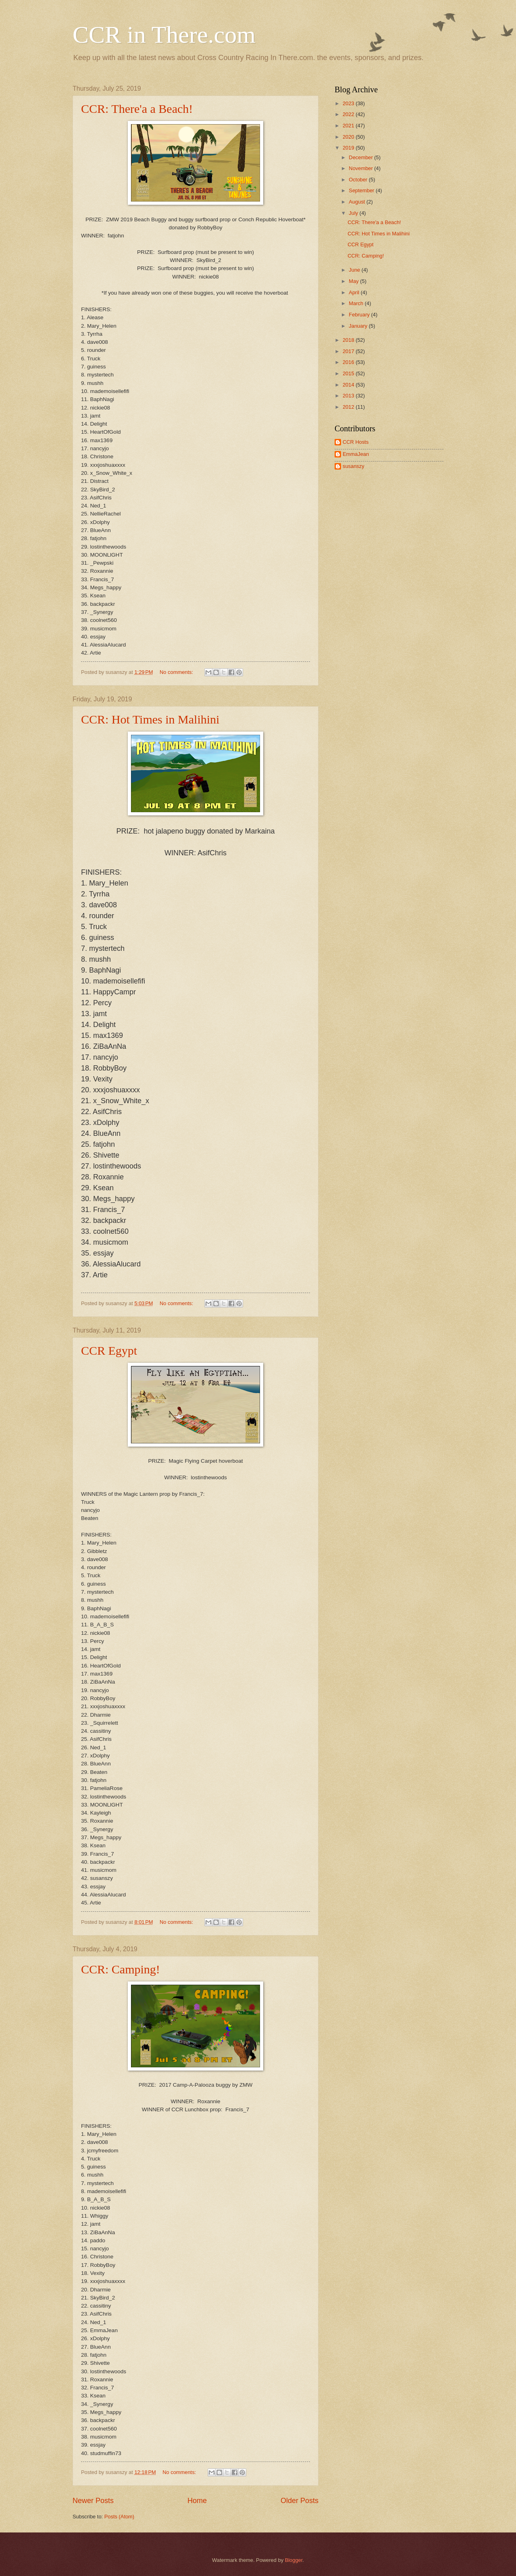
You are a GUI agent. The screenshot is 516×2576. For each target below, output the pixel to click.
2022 (349, 114)
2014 (349, 385)
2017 (349, 351)
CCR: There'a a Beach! (137, 108)
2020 (349, 137)
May (354, 281)
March (356, 303)
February (360, 315)
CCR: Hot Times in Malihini (150, 719)
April (354, 292)
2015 (349, 373)
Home (197, 2501)
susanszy (353, 466)
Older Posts (299, 2501)
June (355, 270)
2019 (349, 148)
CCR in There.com (164, 34)
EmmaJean (356, 454)
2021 (349, 126)
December (361, 157)
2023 (349, 103)
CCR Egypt (109, 1350)
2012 (349, 407)
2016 (349, 362)
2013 (349, 396)
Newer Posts (93, 2501)
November (361, 168)
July (354, 213)
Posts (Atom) (119, 2517)
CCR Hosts (355, 442)
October (358, 180)
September (362, 190)
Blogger (294, 2560)
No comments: (177, 672)
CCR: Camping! (120, 1969)
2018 (349, 340)
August (357, 202)
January (358, 326)
